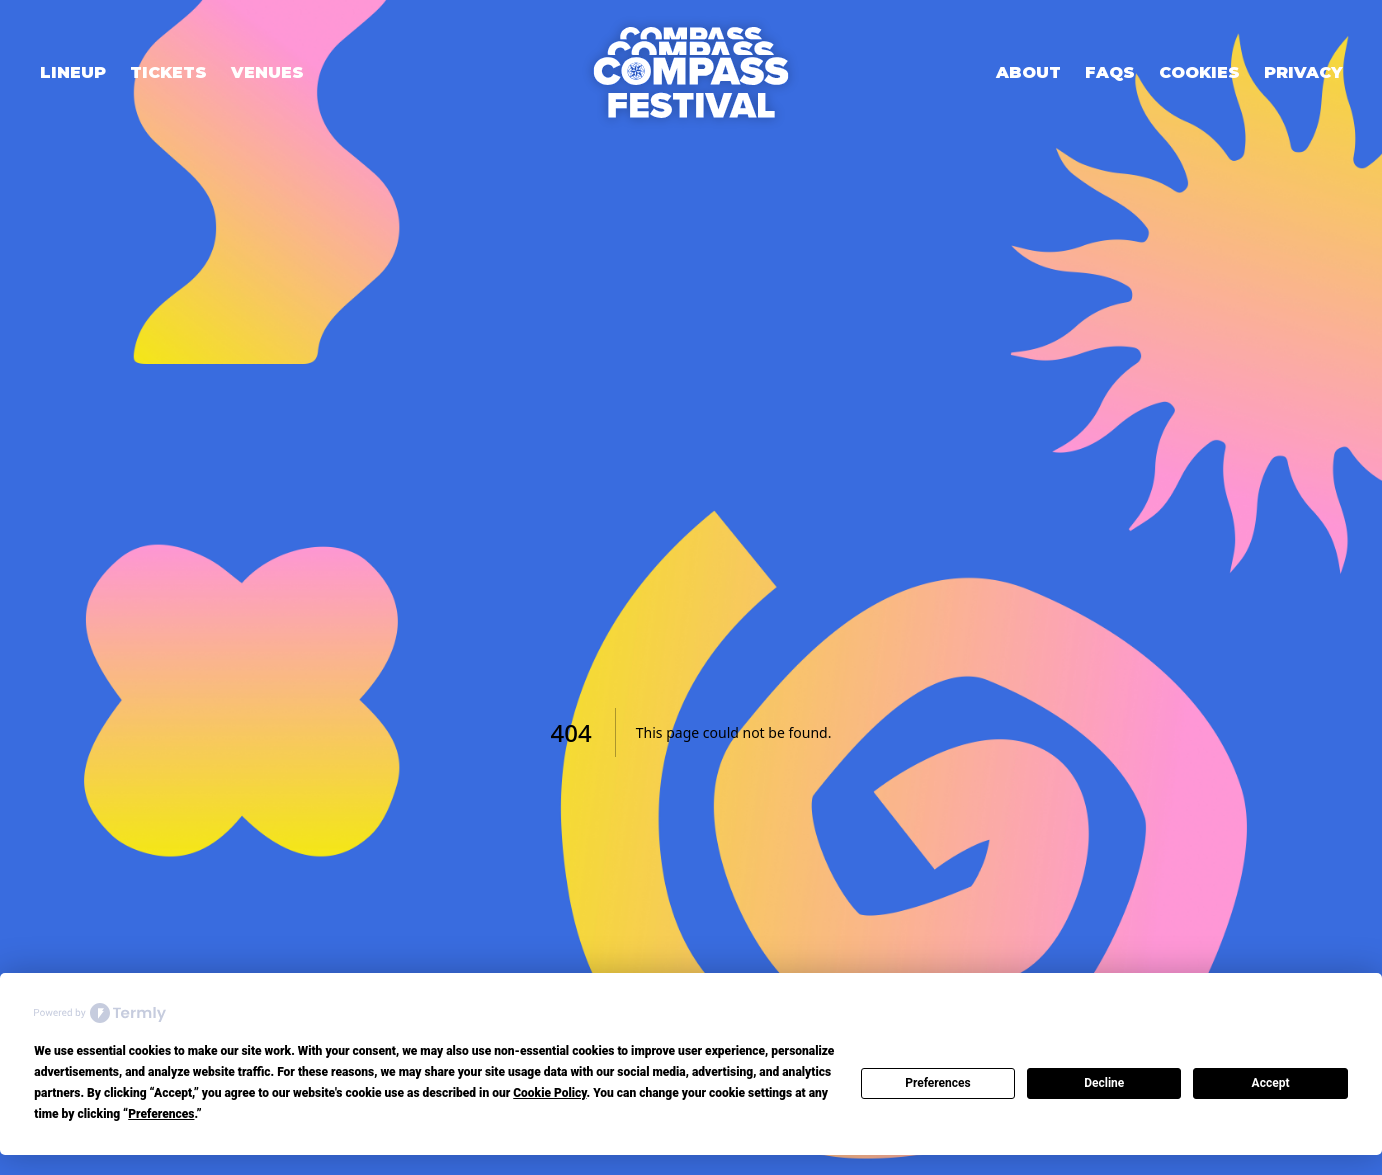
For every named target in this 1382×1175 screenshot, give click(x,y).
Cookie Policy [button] (549, 1093)
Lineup (73, 72)
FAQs (1110, 72)
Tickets (168, 72)
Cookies (1199, 72)
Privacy (1303, 72)
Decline (1104, 1083)
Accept (1271, 1083)
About (1028, 72)
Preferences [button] (161, 1114)
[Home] (691, 72)
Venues (267, 72)
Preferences (938, 1083)
